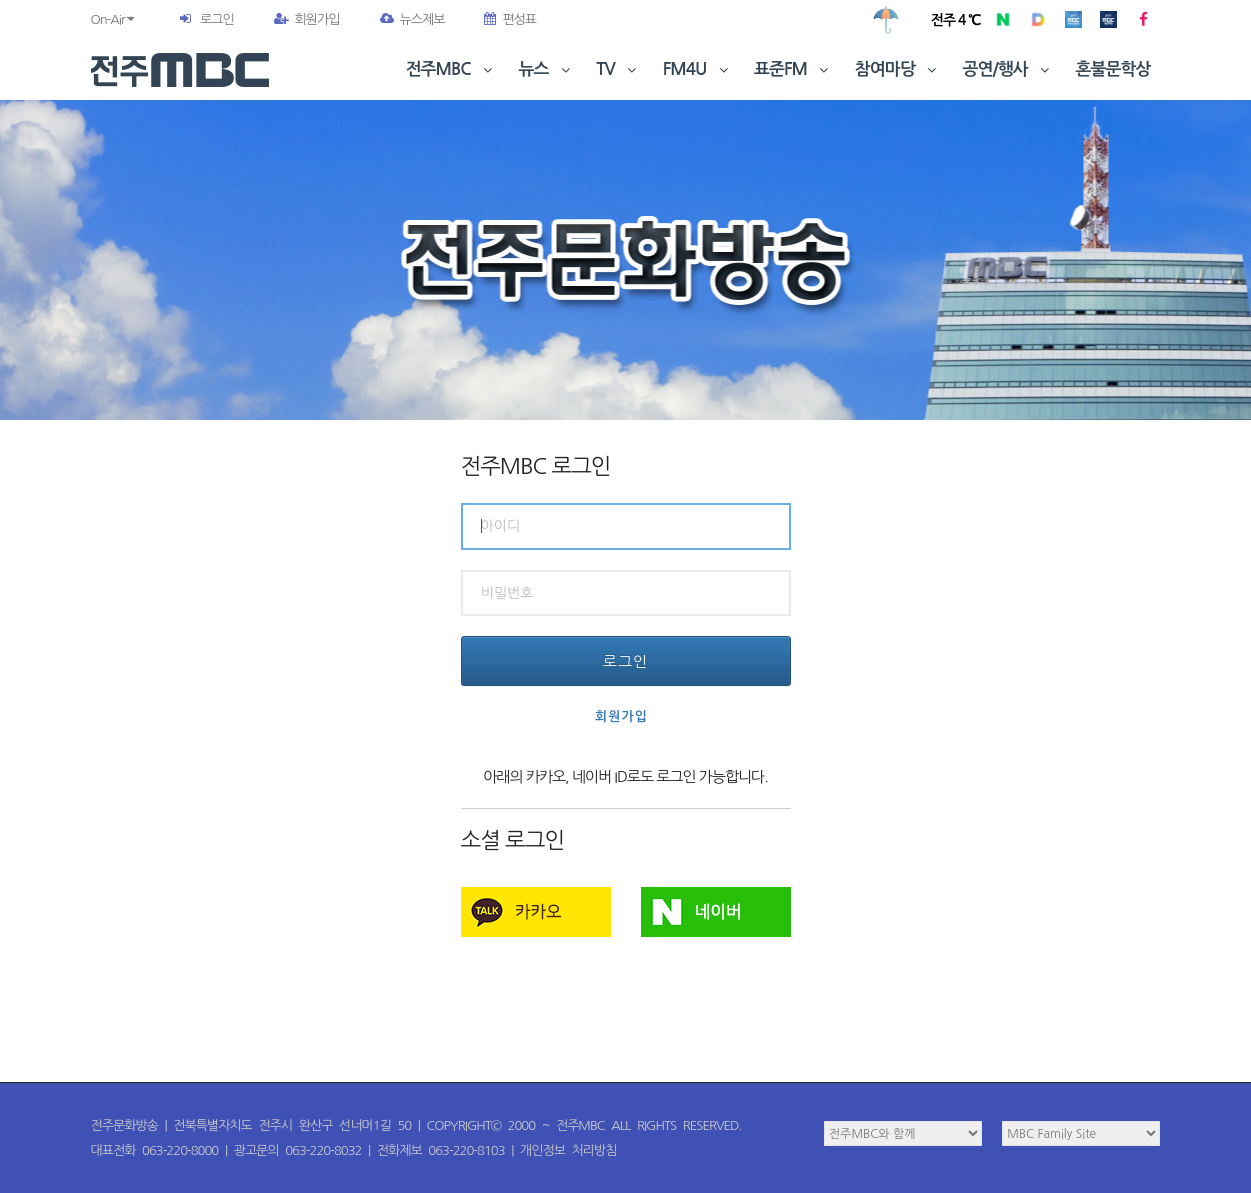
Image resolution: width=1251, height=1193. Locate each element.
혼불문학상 (1113, 69)
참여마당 (898, 69)
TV (618, 69)
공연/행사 (1008, 69)
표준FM (793, 69)
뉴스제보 (412, 19)
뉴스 (547, 69)
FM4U (697, 69)
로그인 (217, 19)
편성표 (510, 19)
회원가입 (307, 19)
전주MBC (451, 69)
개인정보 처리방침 (568, 1150)
